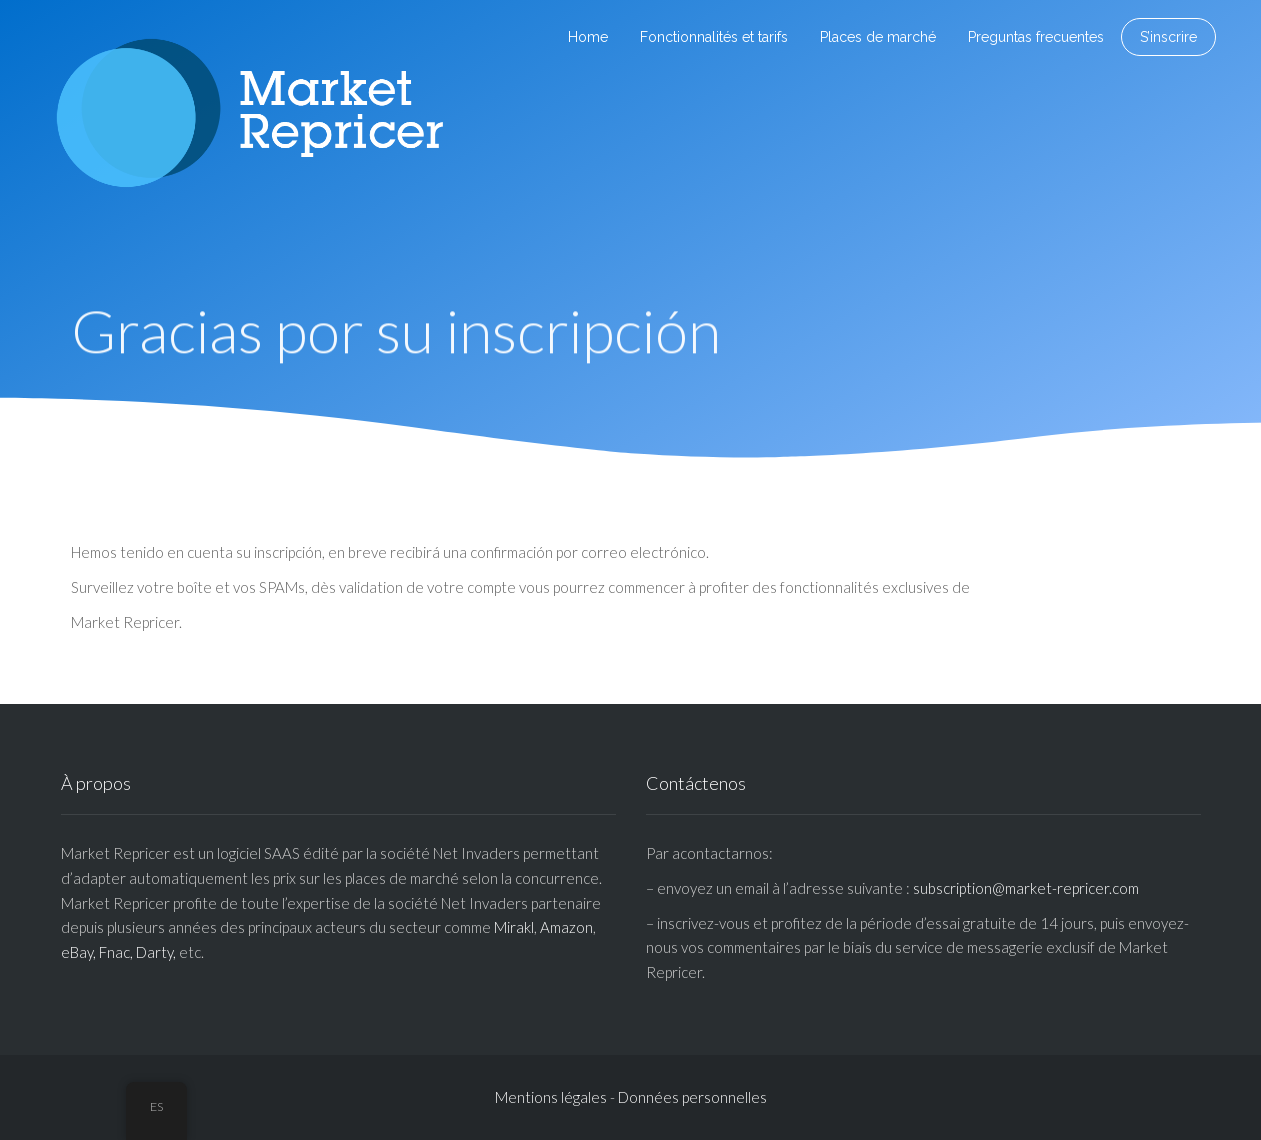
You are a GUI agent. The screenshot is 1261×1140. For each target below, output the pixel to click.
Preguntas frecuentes (1036, 37)
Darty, (156, 952)
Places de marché (878, 37)
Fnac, (116, 952)
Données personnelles (692, 1097)
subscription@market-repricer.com (1026, 888)
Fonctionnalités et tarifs (714, 37)
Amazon (566, 927)
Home (588, 37)
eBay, (78, 952)
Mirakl (514, 927)
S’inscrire (1168, 37)
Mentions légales (551, 1097)
